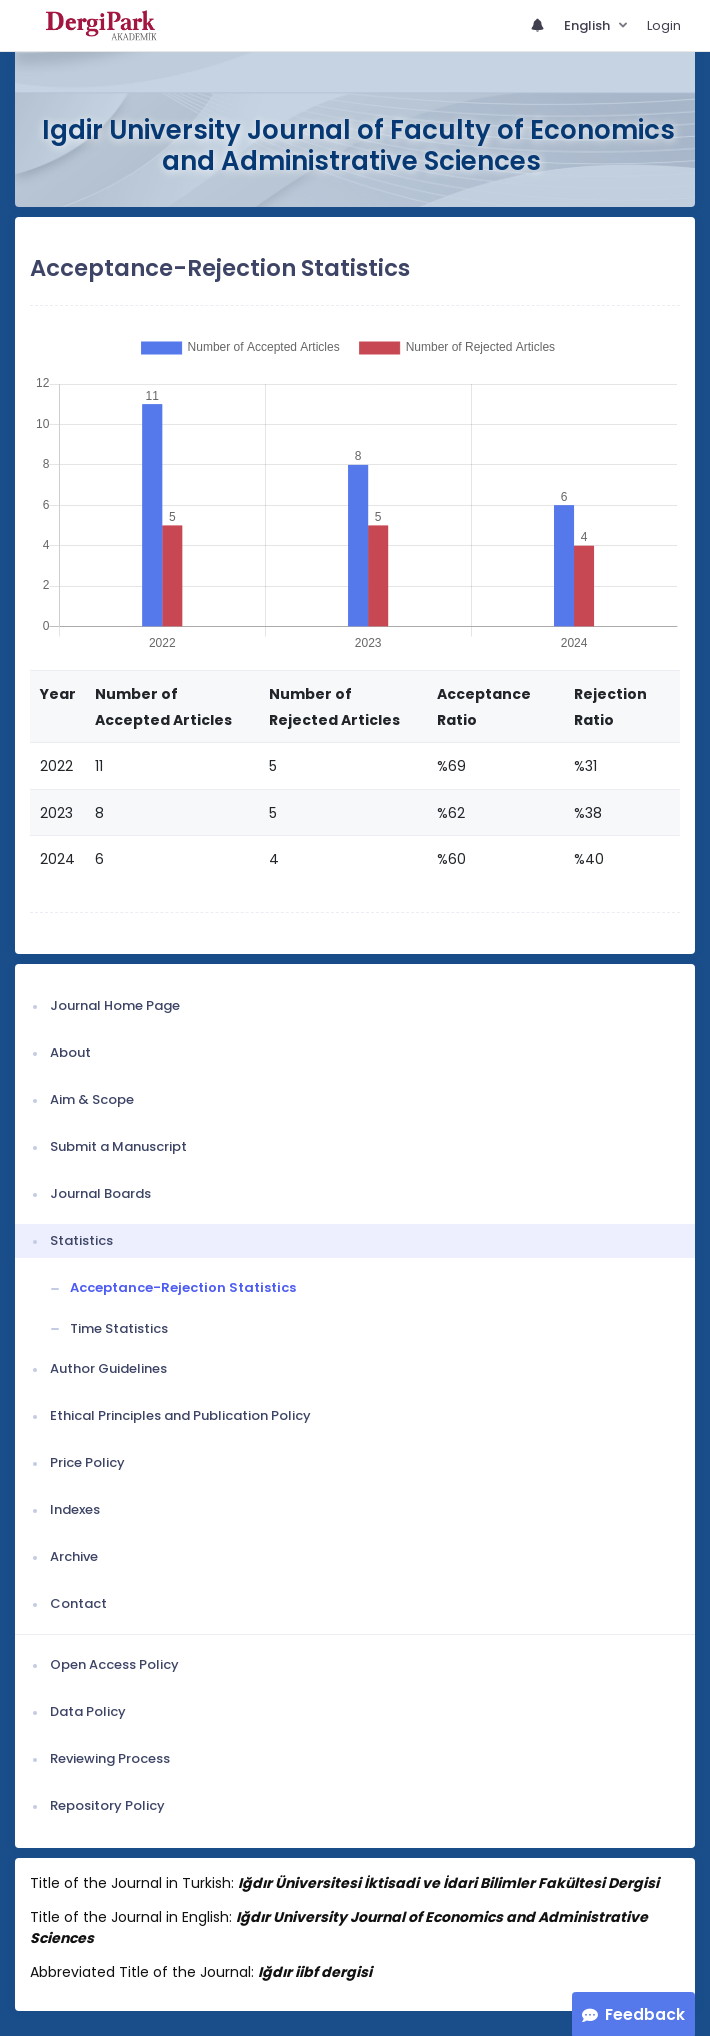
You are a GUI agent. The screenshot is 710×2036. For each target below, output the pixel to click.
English (588, 25)
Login (664, 25)
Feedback (645, 2014)
